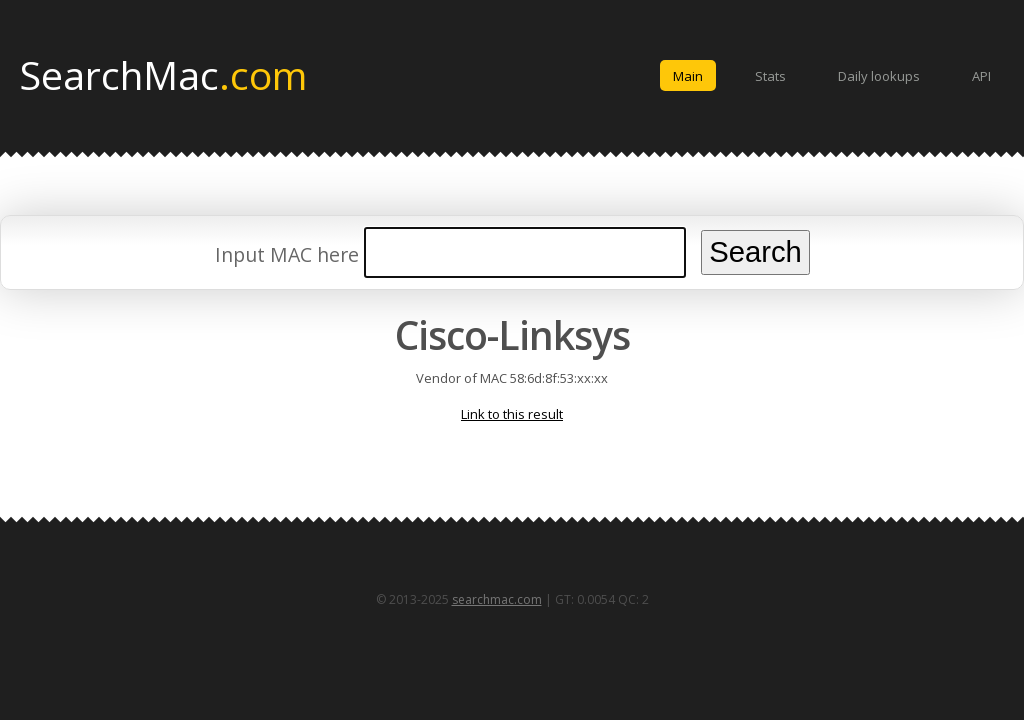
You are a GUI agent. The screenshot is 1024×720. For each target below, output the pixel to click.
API (981, 76)
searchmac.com (497, 599)
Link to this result (512, 414)
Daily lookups (879, 76)
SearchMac (163, 74)
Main (688, 76)
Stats (770, 76)
